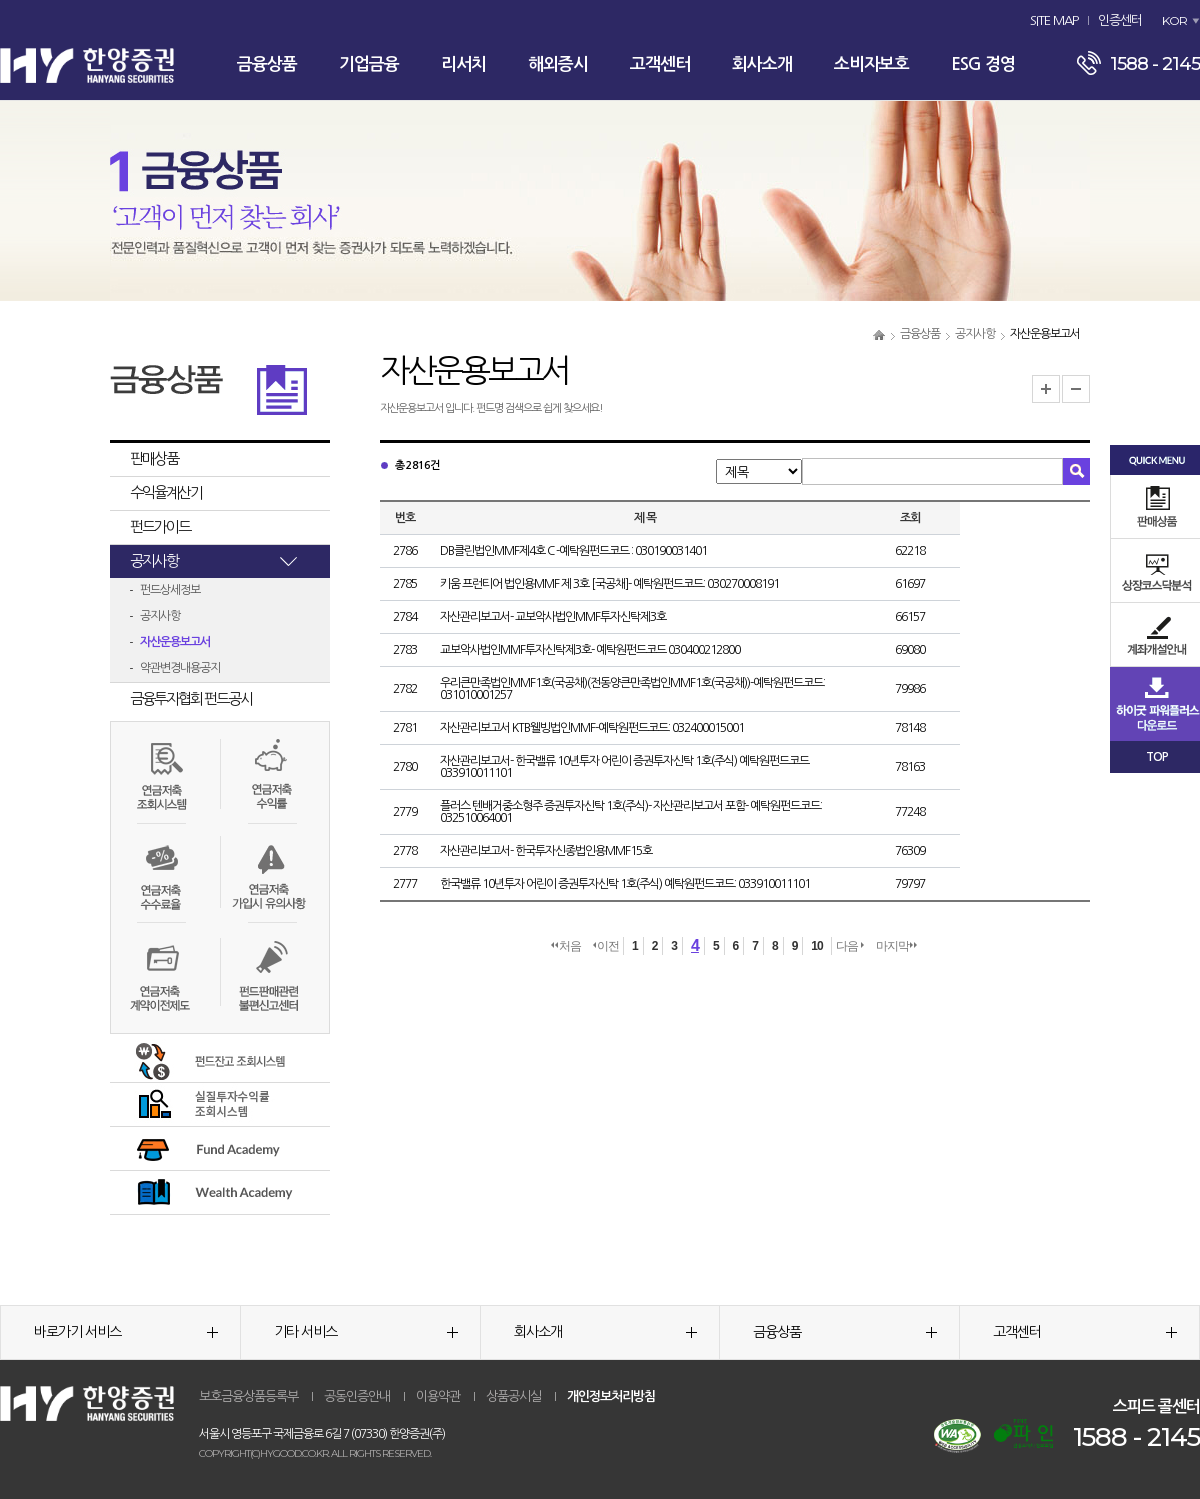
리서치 (463, 64)
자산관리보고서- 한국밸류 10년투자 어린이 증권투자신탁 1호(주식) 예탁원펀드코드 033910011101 (624, 767)
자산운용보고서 (175, 642)
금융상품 (267, 64)
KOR (1174, 20)
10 (816, 946)
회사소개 (762, 64)
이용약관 (438, 1396)
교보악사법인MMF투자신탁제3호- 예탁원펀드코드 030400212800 (590, 650)
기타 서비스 (366, 1332)
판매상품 (154, 458)
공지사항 (975, 334)
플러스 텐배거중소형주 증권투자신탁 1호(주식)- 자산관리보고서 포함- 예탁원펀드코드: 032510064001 (631, 812)
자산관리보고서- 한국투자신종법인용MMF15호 (546, 851)
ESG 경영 (983, 64)
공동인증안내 (357, 1396)
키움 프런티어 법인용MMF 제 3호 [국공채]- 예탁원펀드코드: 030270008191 (609, 584)
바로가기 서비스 (126, 1332)
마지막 (896, 946)
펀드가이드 (160, 526)
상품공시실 (513, 1396)
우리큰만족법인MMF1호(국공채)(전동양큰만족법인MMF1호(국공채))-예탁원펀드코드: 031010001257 (632, 689)
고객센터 (660, 64)
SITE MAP (1054, 20)
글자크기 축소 (1076, 389)
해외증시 (558, 64)
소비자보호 (871, 64)
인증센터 (1120, 20)
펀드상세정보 (170, 590)
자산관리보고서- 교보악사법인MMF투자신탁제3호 (553, 617)
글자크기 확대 (1046, 389)
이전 (606, 946)
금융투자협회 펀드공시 (191, 698)
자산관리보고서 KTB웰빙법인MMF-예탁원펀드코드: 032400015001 (592, 728)
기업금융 (369, 64)
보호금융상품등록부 (248, 1396)
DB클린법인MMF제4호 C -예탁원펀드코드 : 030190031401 (573, 551)
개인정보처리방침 (611, 1396)
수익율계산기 (166, 492)
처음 (566, 946)
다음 (850, 946)
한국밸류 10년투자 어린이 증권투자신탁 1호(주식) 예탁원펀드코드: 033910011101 (625, 884)
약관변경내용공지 (180, 668)
